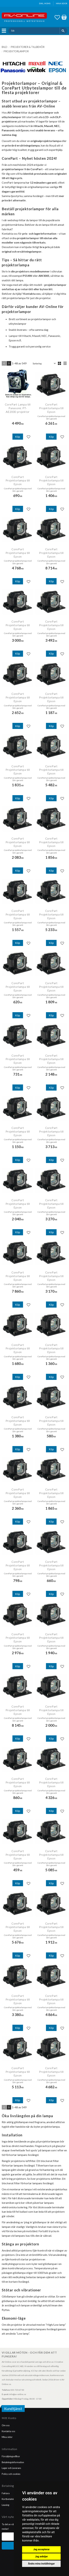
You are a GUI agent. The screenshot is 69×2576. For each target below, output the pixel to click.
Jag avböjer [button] (41, 2556)
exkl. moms (44, 3)
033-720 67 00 (17, 2390)
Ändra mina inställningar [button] (41, 2563)
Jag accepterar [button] (41, 2549)
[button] (5, 31)
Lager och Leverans (11, 2468)
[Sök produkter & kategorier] (33, 31)
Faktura (6, 2493)
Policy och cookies (11, 2474)
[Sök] (63, 31)
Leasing (5, 2505)
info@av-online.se (17, 2394)
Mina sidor (7, 2437)
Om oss (6, 2425)
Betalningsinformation (13, 2462)
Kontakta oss (8, 2431)
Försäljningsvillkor (11, 2456)
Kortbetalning (9, 2499)
